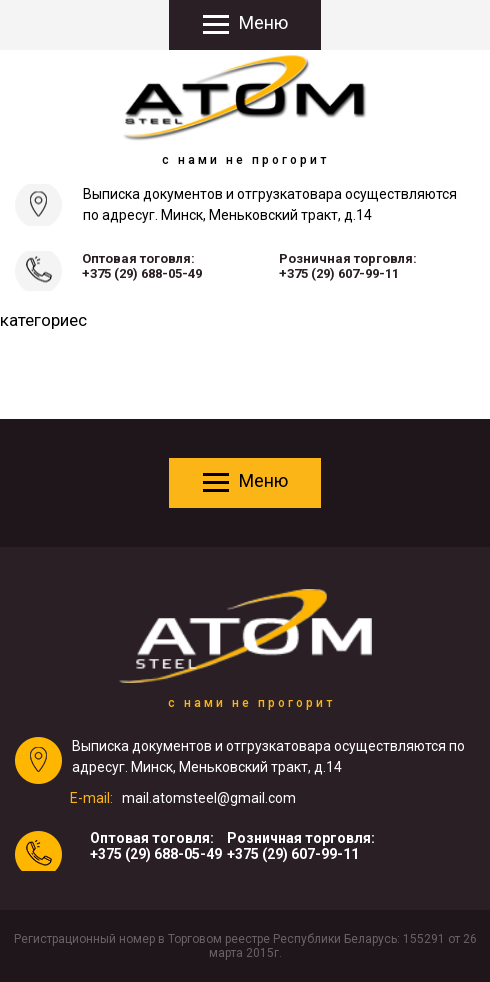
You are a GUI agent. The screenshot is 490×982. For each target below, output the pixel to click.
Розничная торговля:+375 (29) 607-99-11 (348, 266)
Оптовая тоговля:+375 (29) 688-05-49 (142, 266)
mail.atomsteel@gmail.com (209, 798)
